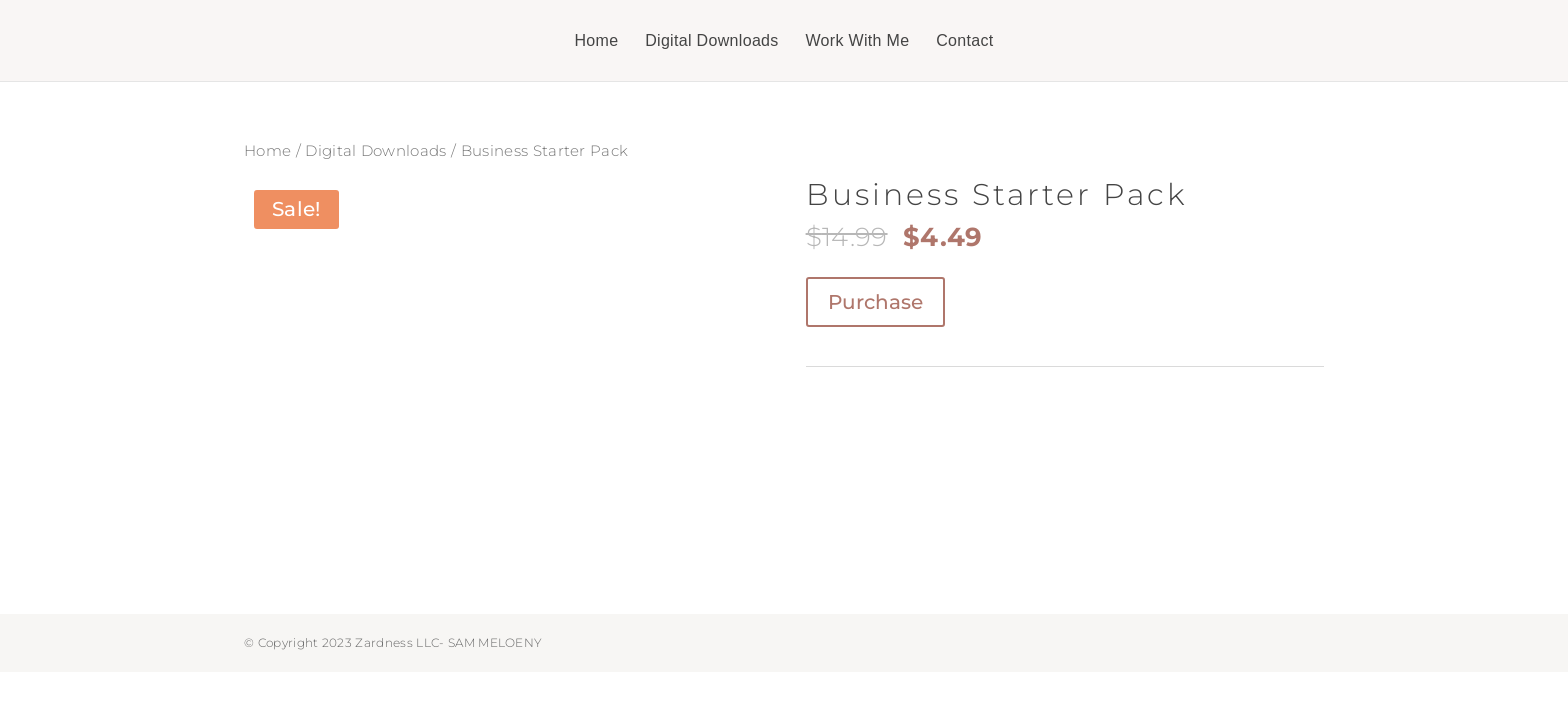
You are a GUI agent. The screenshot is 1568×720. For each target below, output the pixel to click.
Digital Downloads (712, 41)
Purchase (875, 302)
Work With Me (857, 41)
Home (596, 41)
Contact (964, 41)
